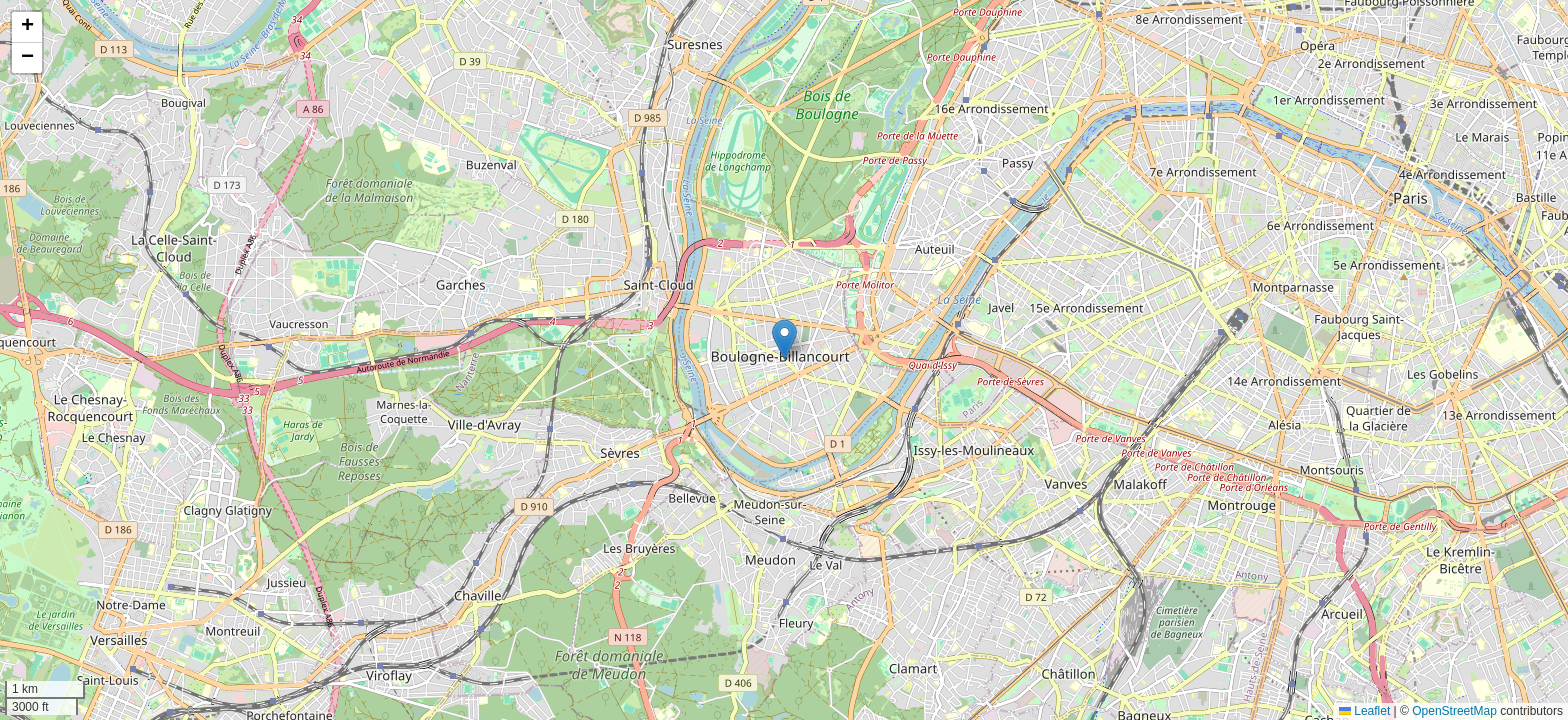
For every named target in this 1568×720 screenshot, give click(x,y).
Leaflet (1364, 711)
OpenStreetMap (1454, 711)
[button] (784, 339)
